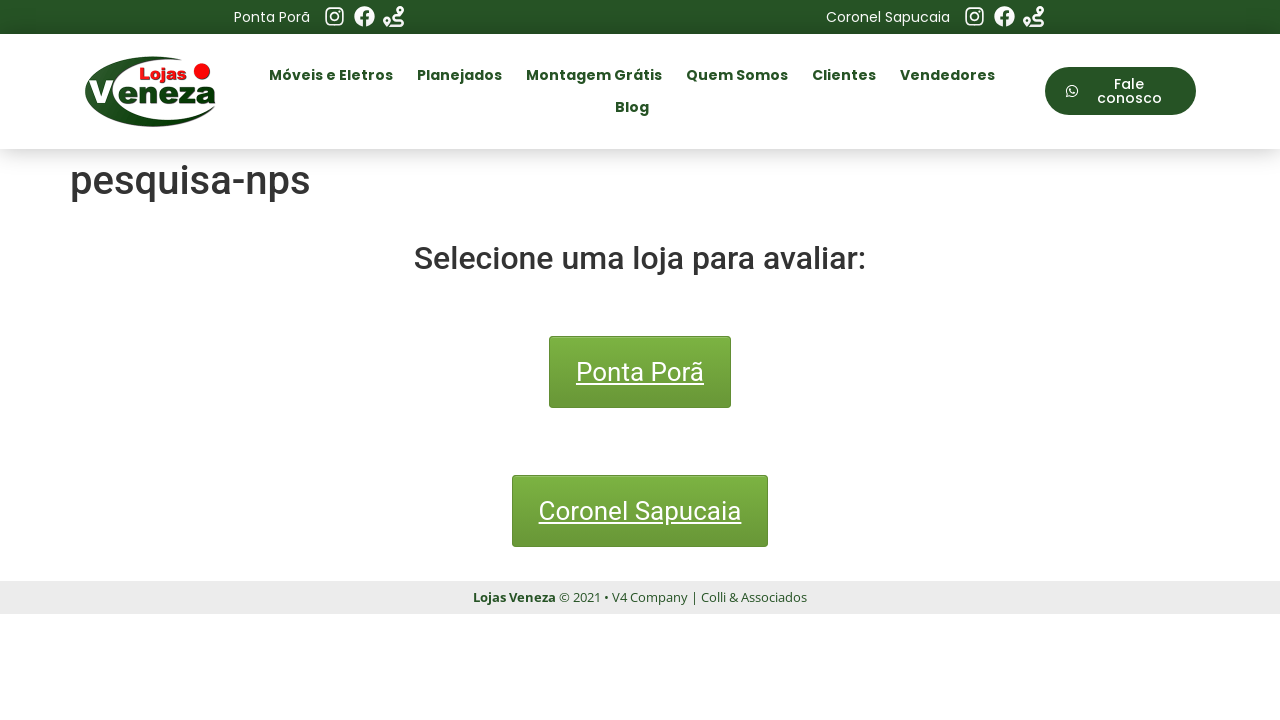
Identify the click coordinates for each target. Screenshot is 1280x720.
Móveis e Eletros (331, 75)
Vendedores (947, 75)
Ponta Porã (640, 372)
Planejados (459, 75)
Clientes (844, 75)
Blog (632, 107)
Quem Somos (737, 75)
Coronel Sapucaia (640, 511)
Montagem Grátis (594, 75)
